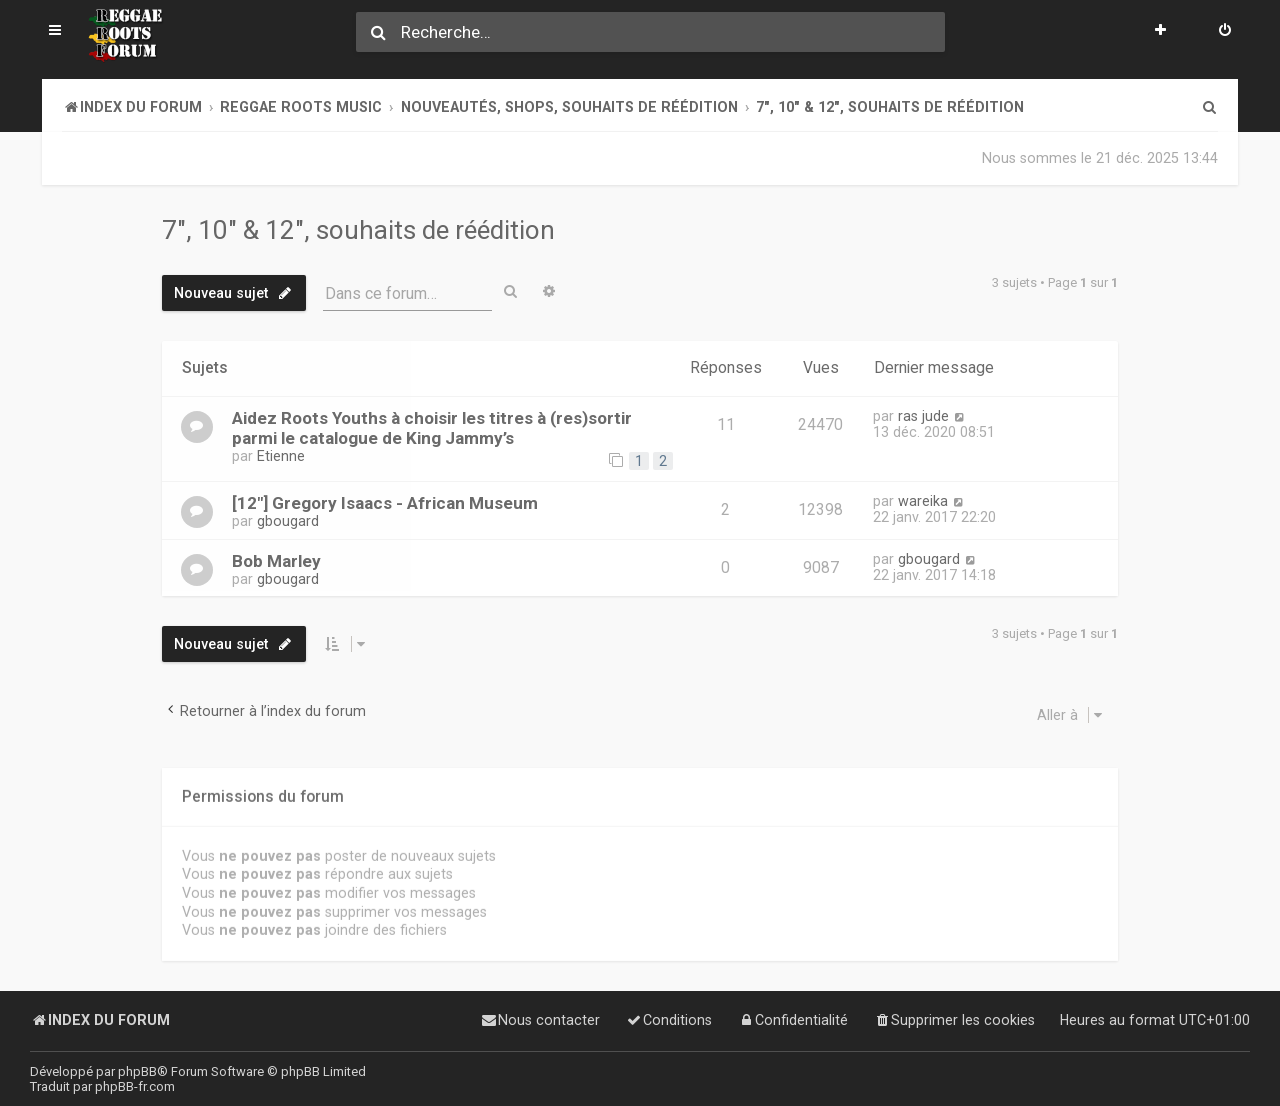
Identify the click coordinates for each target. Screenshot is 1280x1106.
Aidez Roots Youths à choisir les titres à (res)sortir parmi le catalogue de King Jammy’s (432, 428)
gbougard (288, 521)
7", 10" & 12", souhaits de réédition (358, 230)
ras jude (923, 416)
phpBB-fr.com (135, 1086)
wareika (923, 501)
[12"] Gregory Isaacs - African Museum (385, 503)
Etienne (281, 456)
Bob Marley (276, 560)
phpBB (137, 1071)
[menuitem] (1225, 32)
